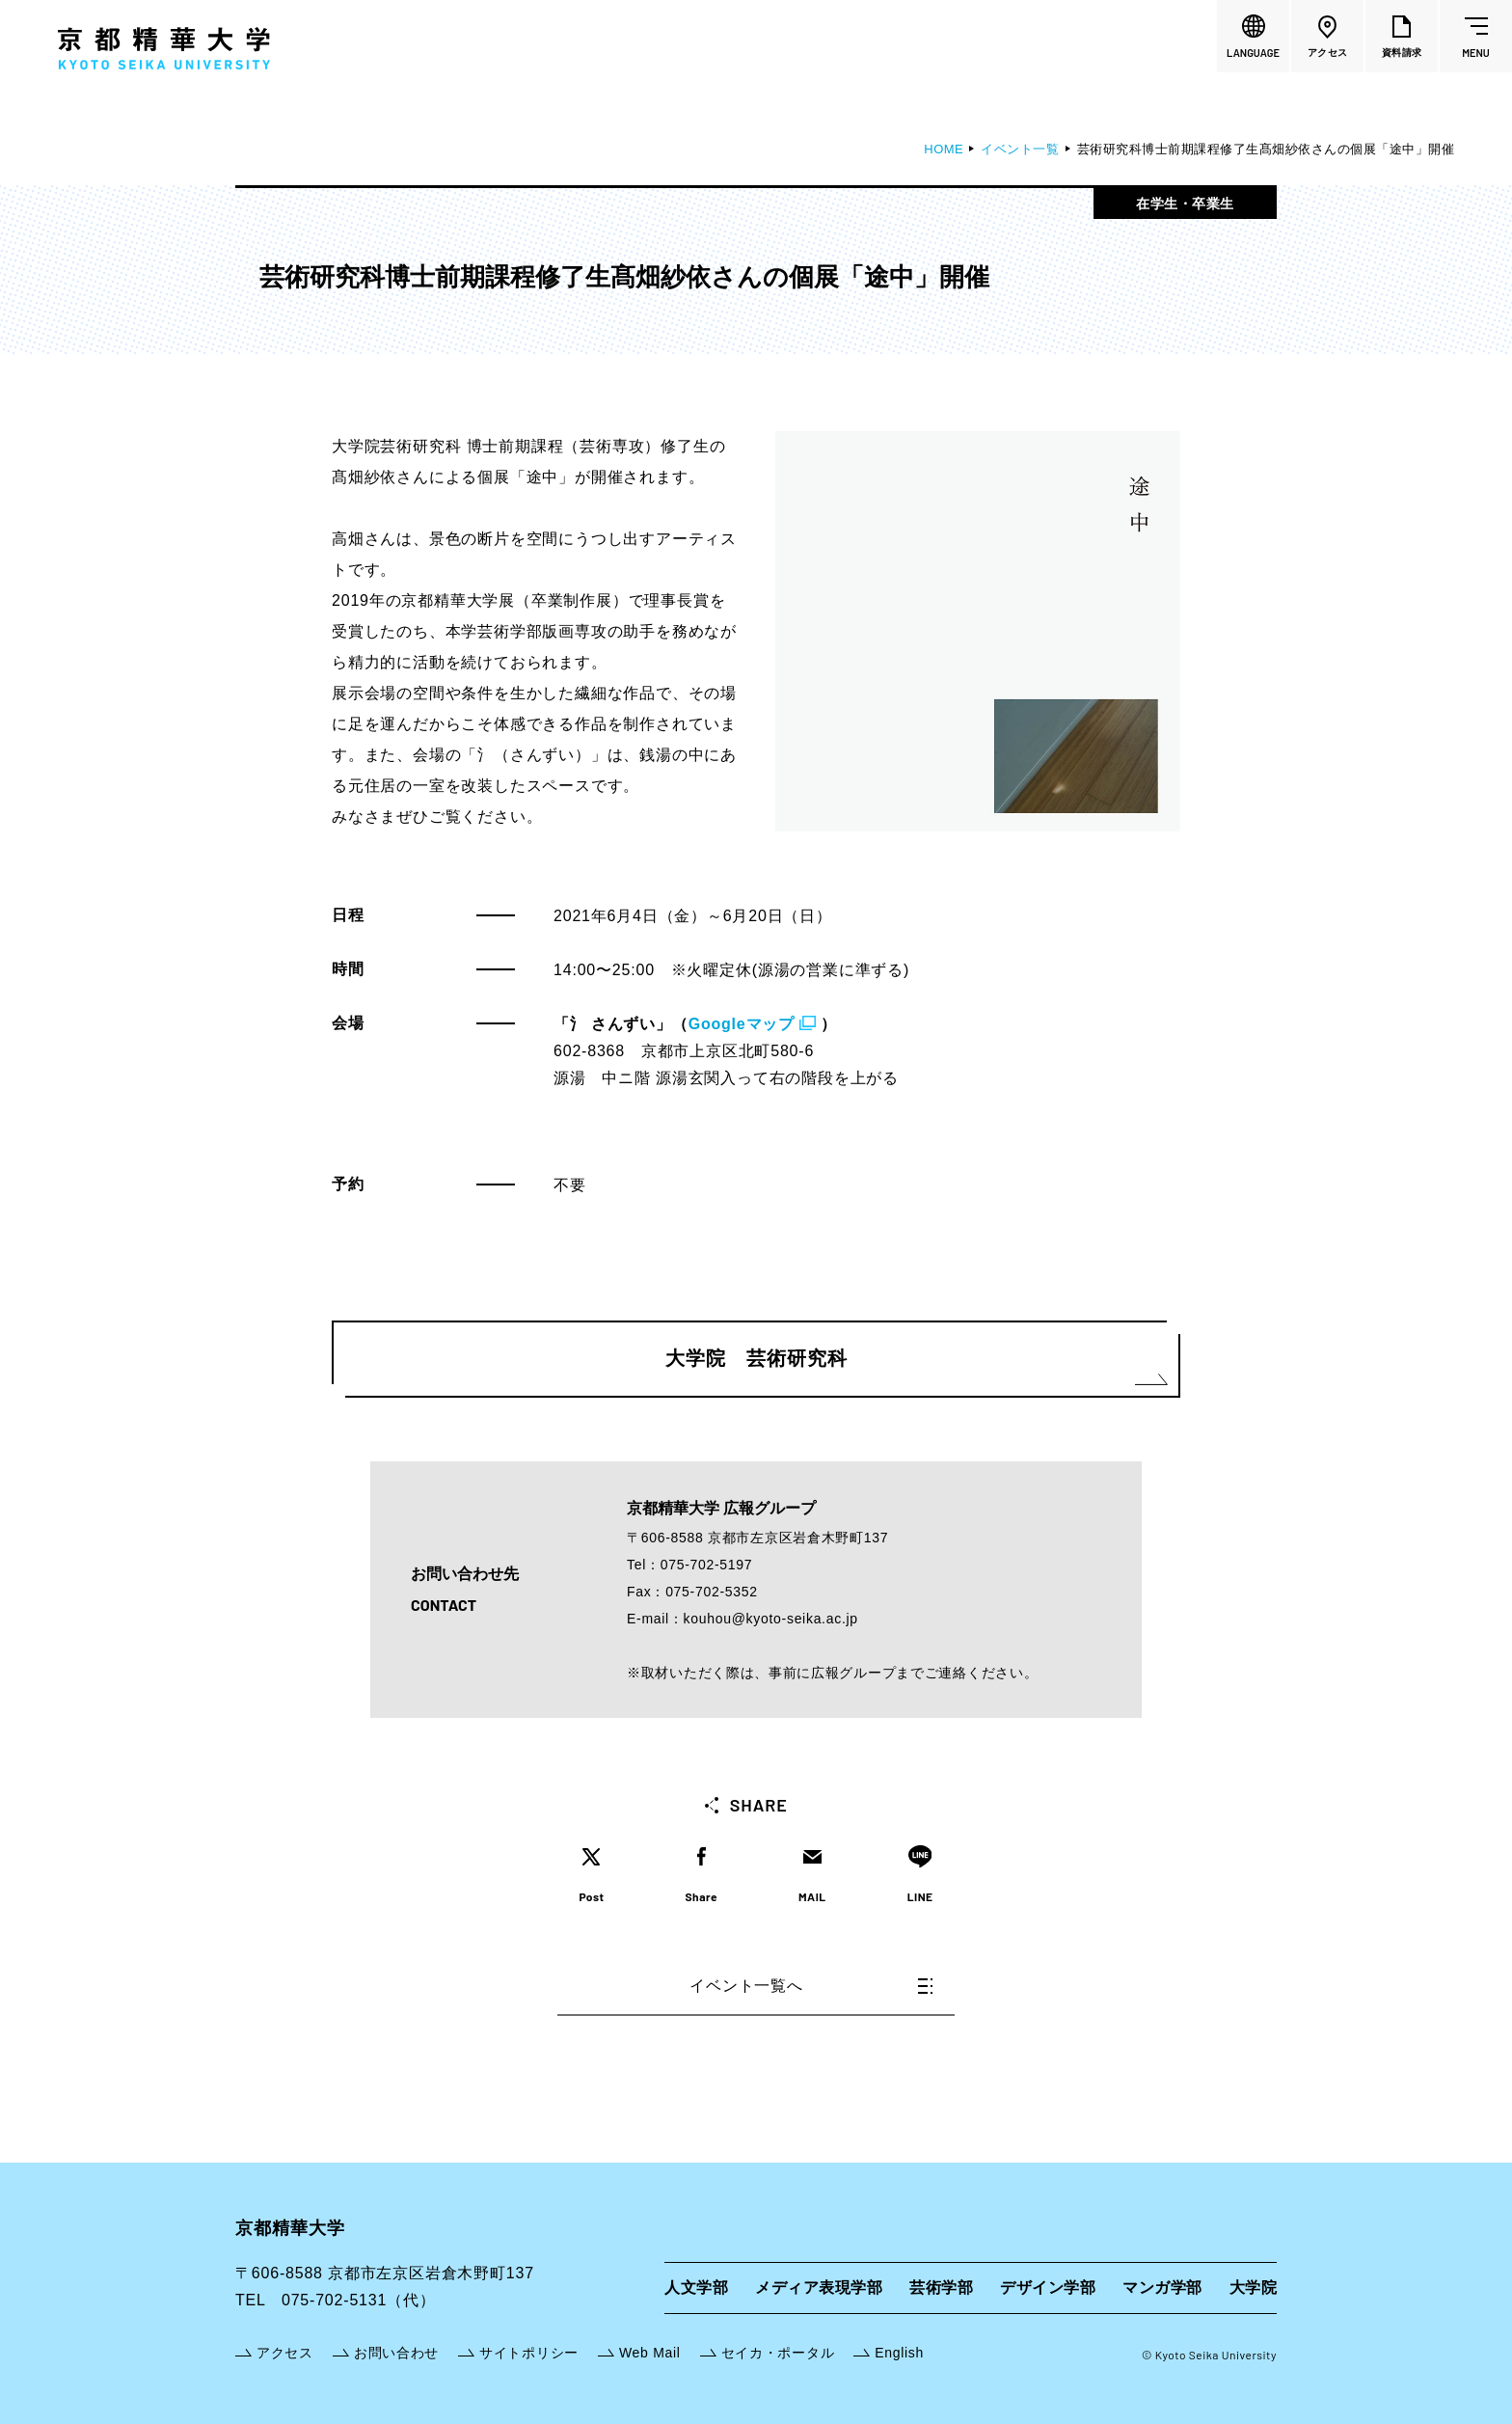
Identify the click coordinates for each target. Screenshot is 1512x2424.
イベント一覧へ (810, 1985)
